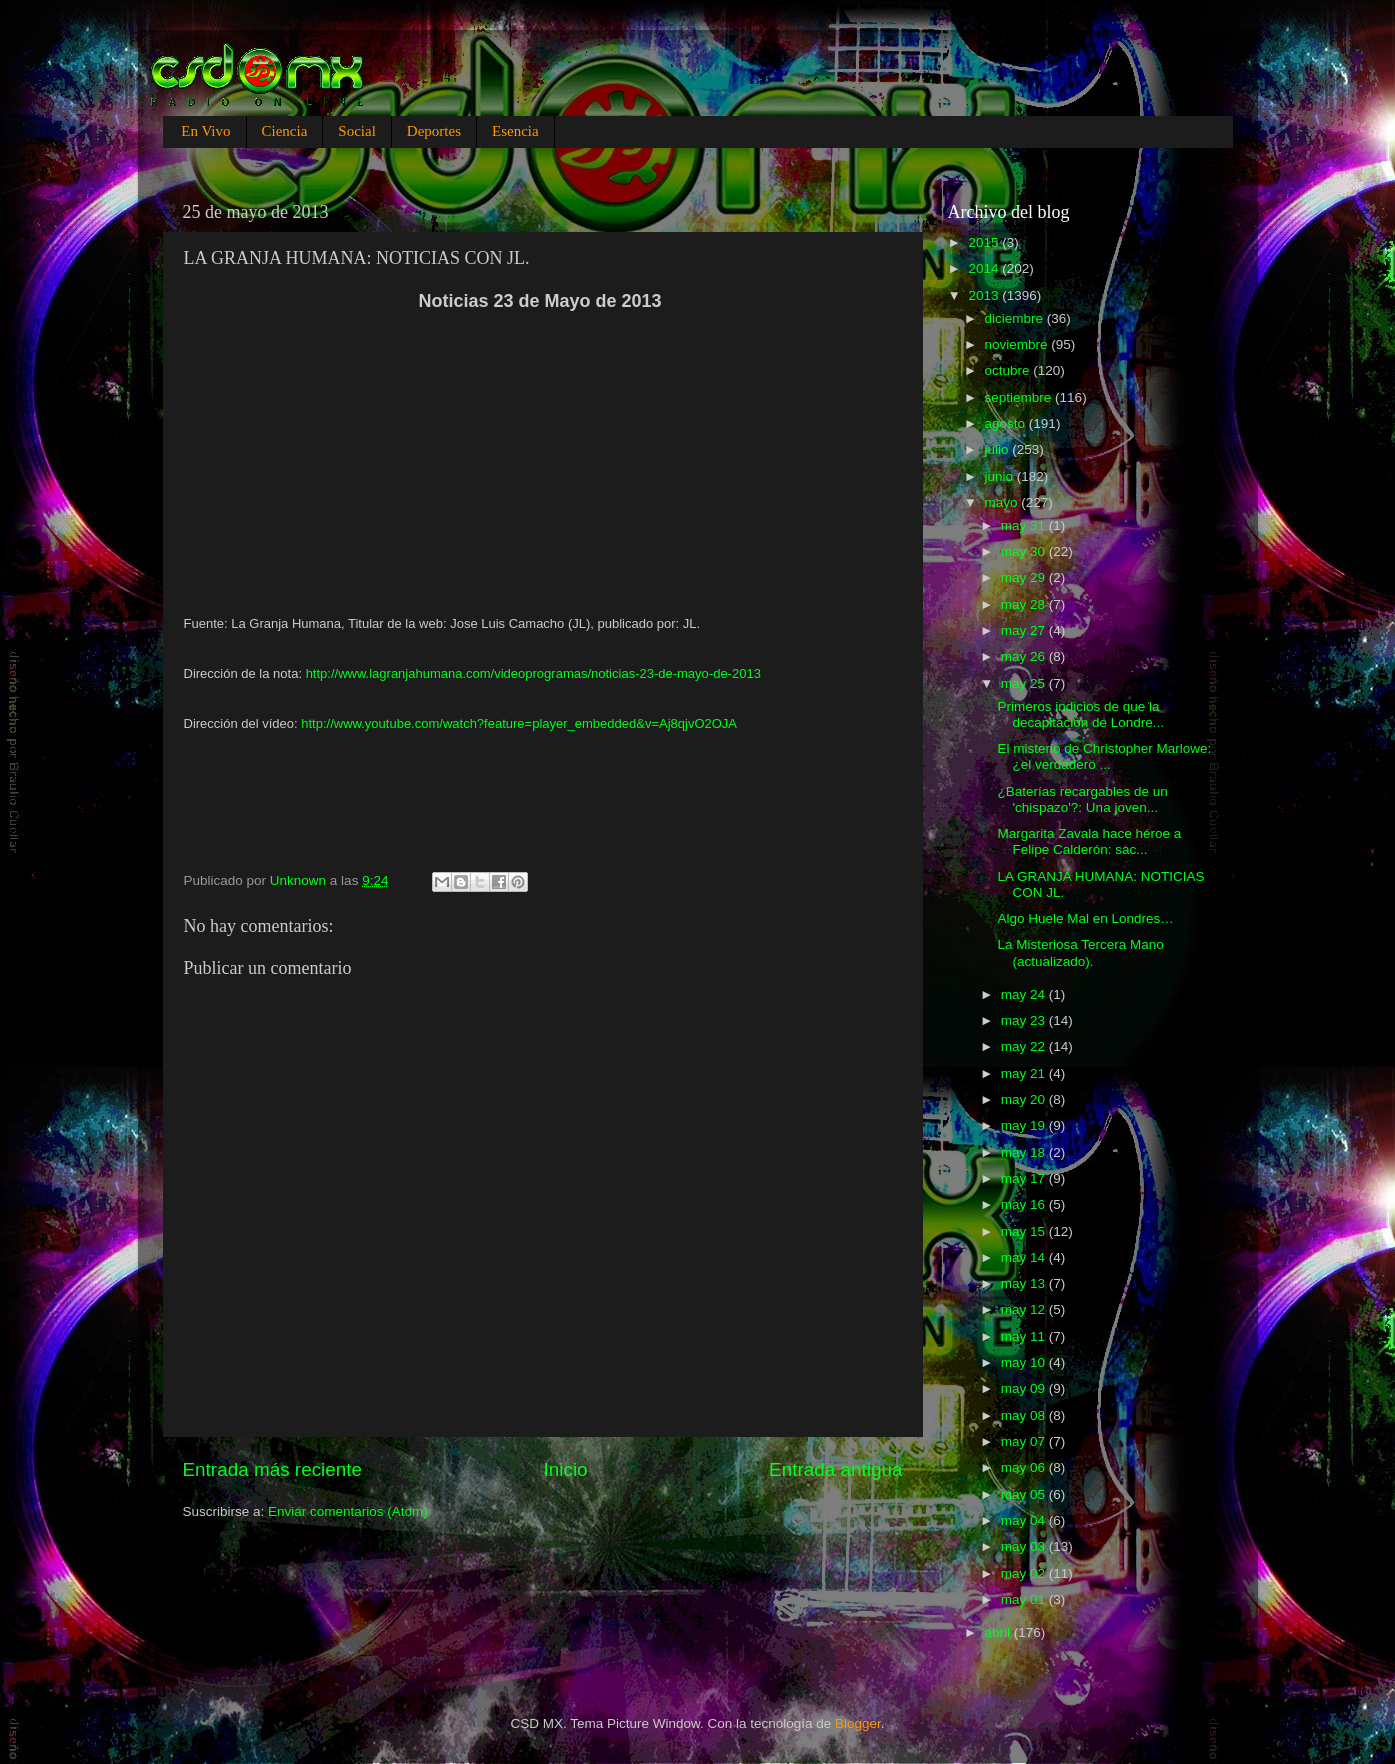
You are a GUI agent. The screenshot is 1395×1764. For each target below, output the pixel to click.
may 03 (1025, 1546)
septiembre (1020, 397)
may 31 (1025, 525)
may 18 (1025, 1152)
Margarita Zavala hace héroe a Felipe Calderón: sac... (1089, 841)
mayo (1003, 502)
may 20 (1025, 1099)
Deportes (434, 131)
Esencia (515, 131)
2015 (985, 242)
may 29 (1025, 577)
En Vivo (205, 131)
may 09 (1025, 1388)
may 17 (1025, 1178)
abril (999, 1632)
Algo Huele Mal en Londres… (1085, 918)
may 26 (1025, 656)
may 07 (1025, 1441)
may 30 (1025, 551)
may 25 (1025, 683)
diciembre (1016, 318)
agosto (1007, 423)
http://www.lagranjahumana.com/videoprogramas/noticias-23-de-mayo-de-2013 (533, 673)
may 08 (1025, 1415)
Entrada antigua (835, 1469)
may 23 (1025, 1020)
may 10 (1025, 1362)
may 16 (1025, 1204)
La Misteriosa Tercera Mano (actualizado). (1080, 952)
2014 (985, 268)
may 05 (1025, 1494)
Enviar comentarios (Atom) (348, 1511)
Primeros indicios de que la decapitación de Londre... (1080, 714)
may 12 (1025, 1309)
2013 (985, 295)
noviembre (1018, 344)
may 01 (1025, 1599)
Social (357, 131)
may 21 (1025, 1073)
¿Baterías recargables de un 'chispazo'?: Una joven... (1082, 799)
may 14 (1025, 1257)
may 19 (1025, 1125)
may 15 (1025, 1231)
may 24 (1025, 994)
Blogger (858, 1723)
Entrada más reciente (273, 1469)
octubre (1009, 370)
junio (1001, 476)
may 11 (1025, 1336)
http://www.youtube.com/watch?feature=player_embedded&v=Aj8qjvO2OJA (519, 723)
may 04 (1025, 1520)
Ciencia (285, 131)
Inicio (566, 1469)
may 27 (1025, 630)
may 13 (1025, 1283)
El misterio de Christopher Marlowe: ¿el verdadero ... (1104, 756)
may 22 (1025, 1046)
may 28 (1025, 604)
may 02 (1025, 1573)
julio (999, 449)
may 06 (1025, 1467)
